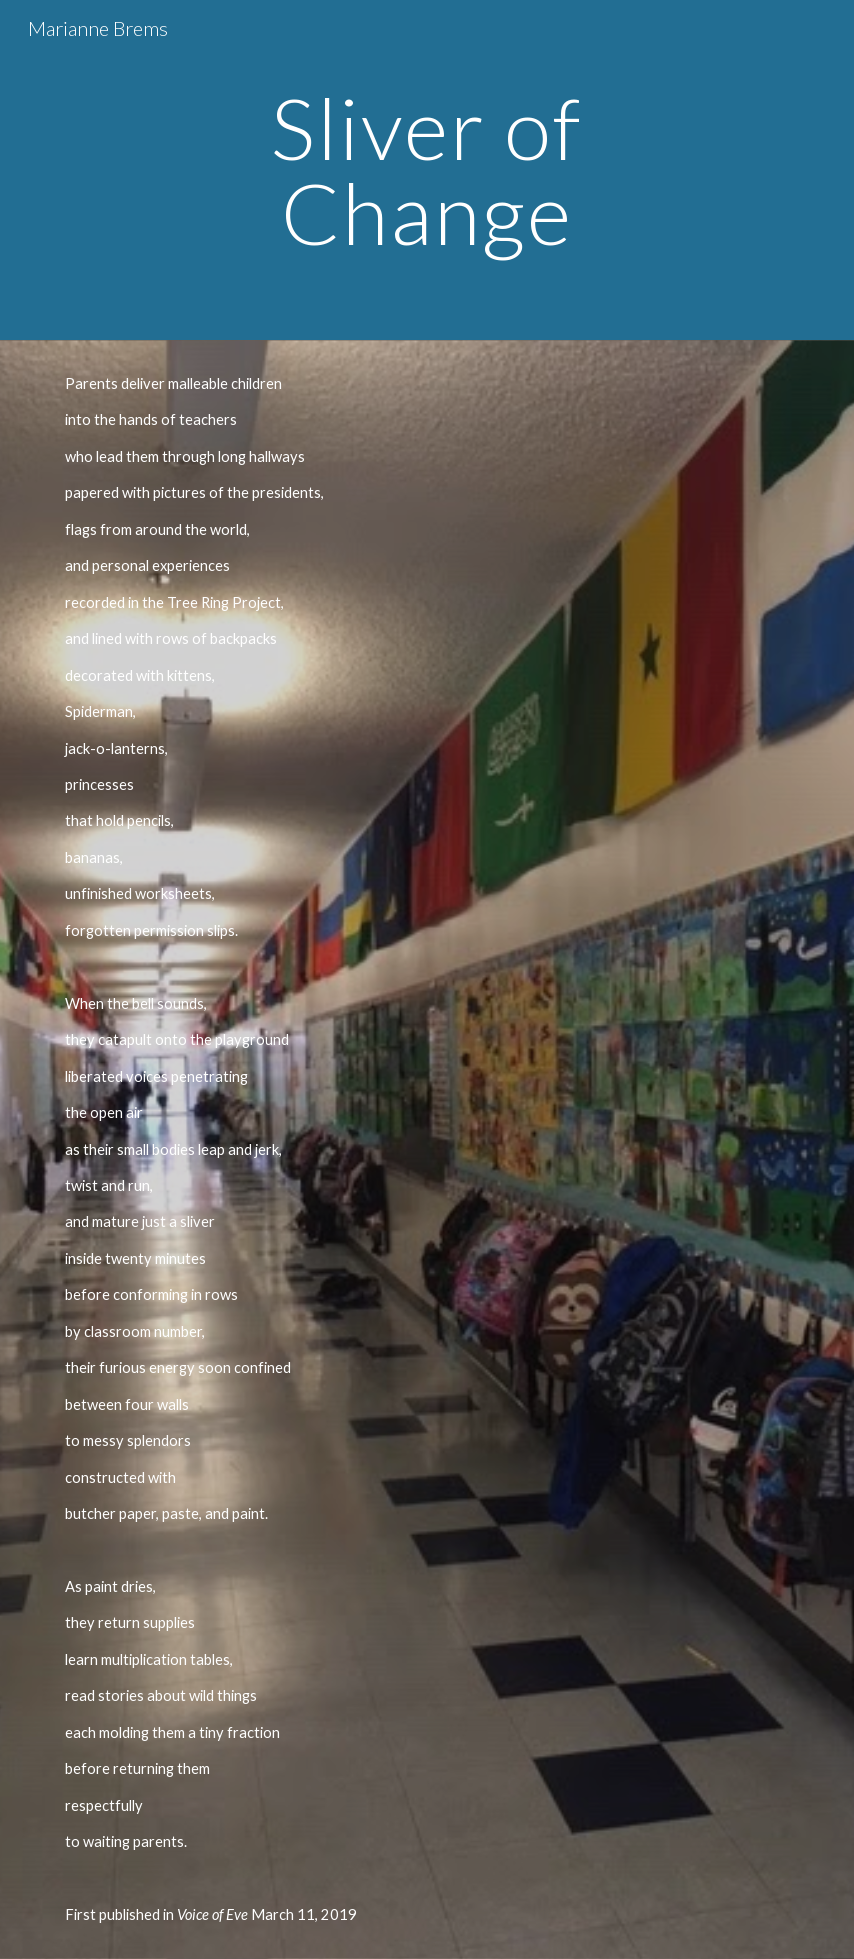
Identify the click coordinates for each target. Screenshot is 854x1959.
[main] (427, 170)
